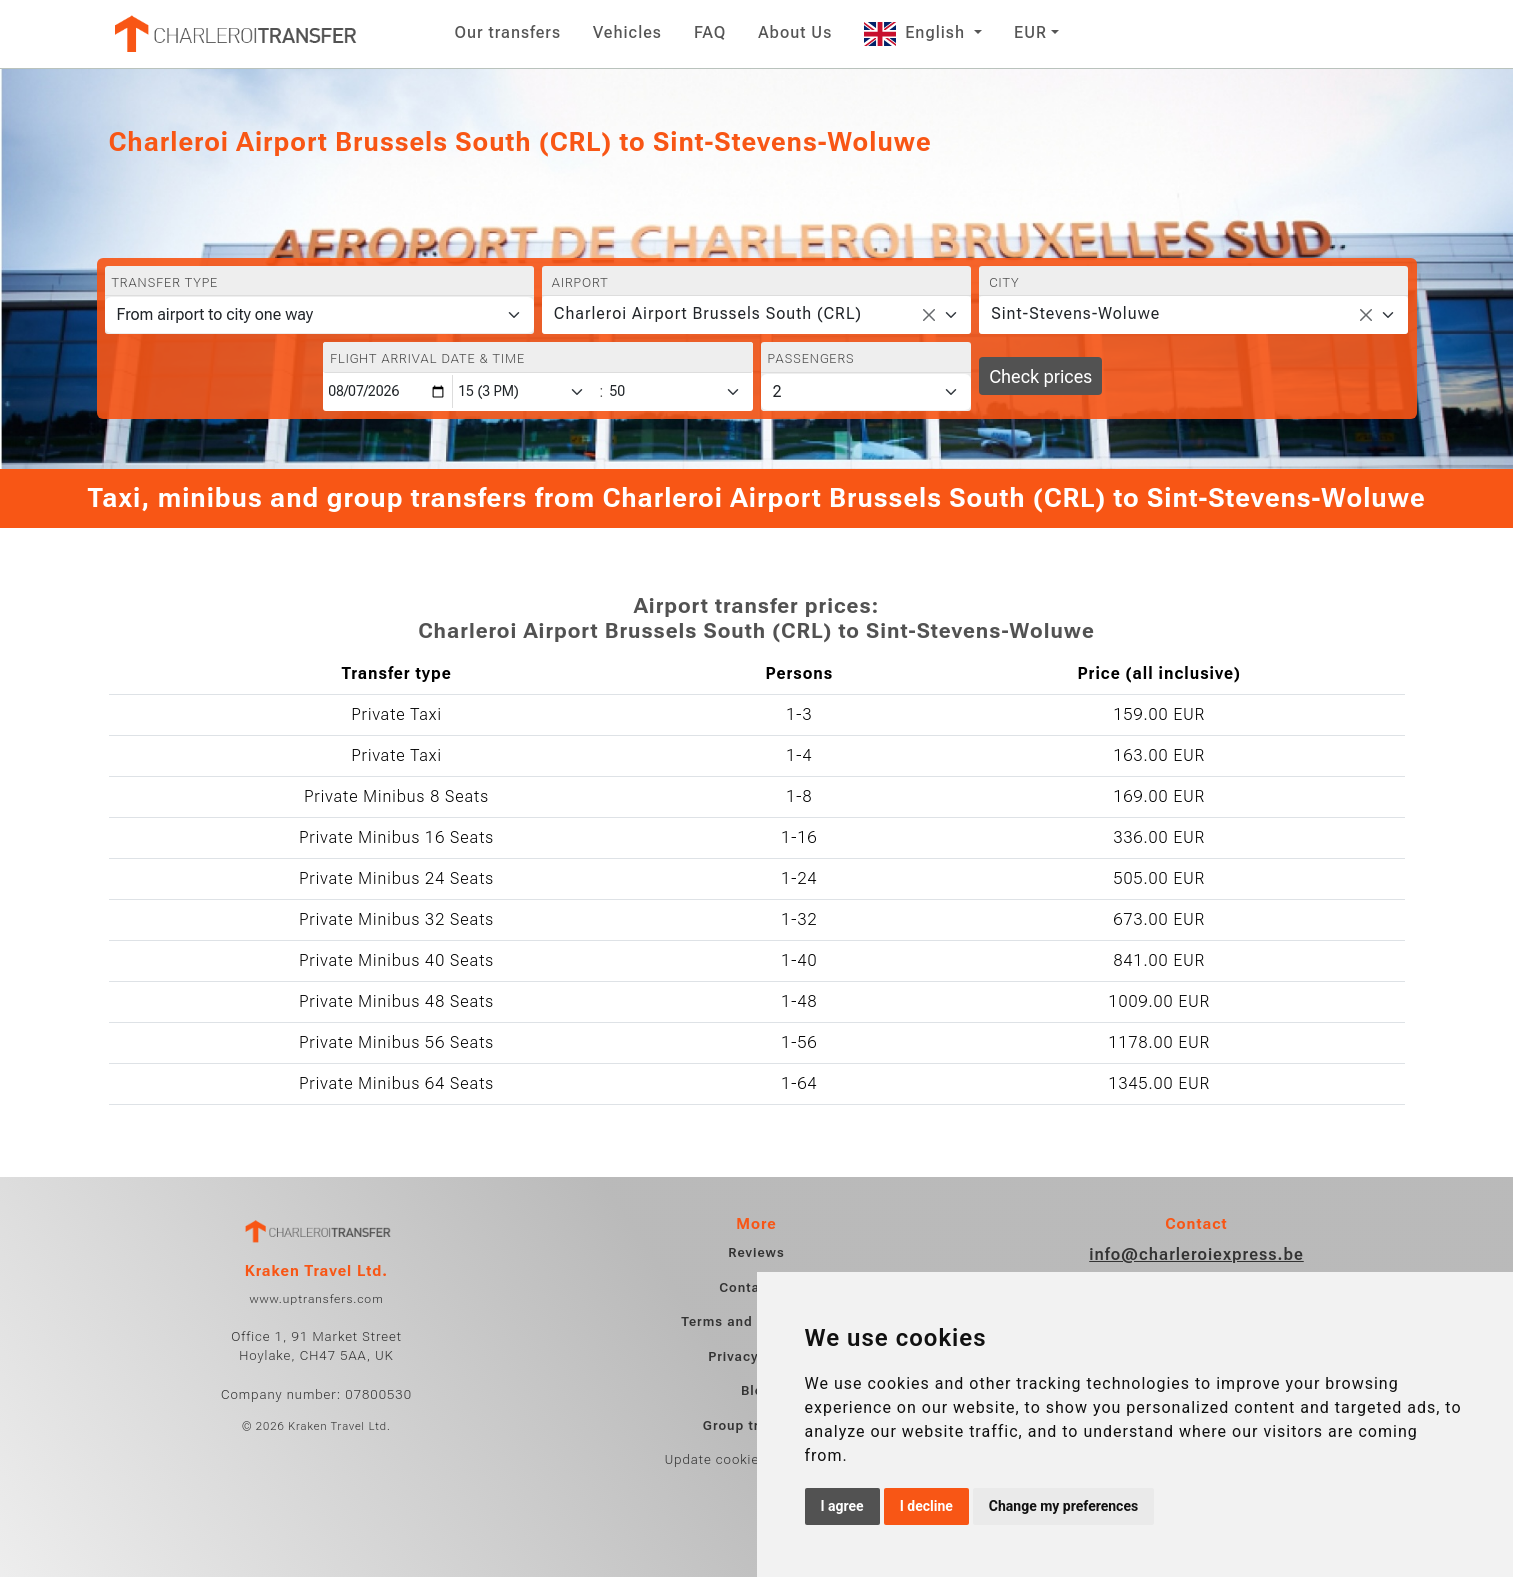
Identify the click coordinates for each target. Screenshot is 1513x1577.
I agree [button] (842, 1506)
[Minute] (679, 391)
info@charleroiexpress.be (1196, 1254)
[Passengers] (866, 392)
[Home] (234, 34)
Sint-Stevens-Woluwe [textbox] (1075, 313)
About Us (795, 32)
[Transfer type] (319, 315)
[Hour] (525, 391)
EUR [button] (1030, 32)
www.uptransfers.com (316, 1299)
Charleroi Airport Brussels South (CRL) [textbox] (708, 313)
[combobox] (756, 315)
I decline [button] (926, 1506)
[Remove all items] (929, 315)
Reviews (756, 1252)
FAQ (710, 32)
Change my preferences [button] (1063, 1506)
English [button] (917, 32)
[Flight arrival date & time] (388, 391)
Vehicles (627, 32)
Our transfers (508, 32)
